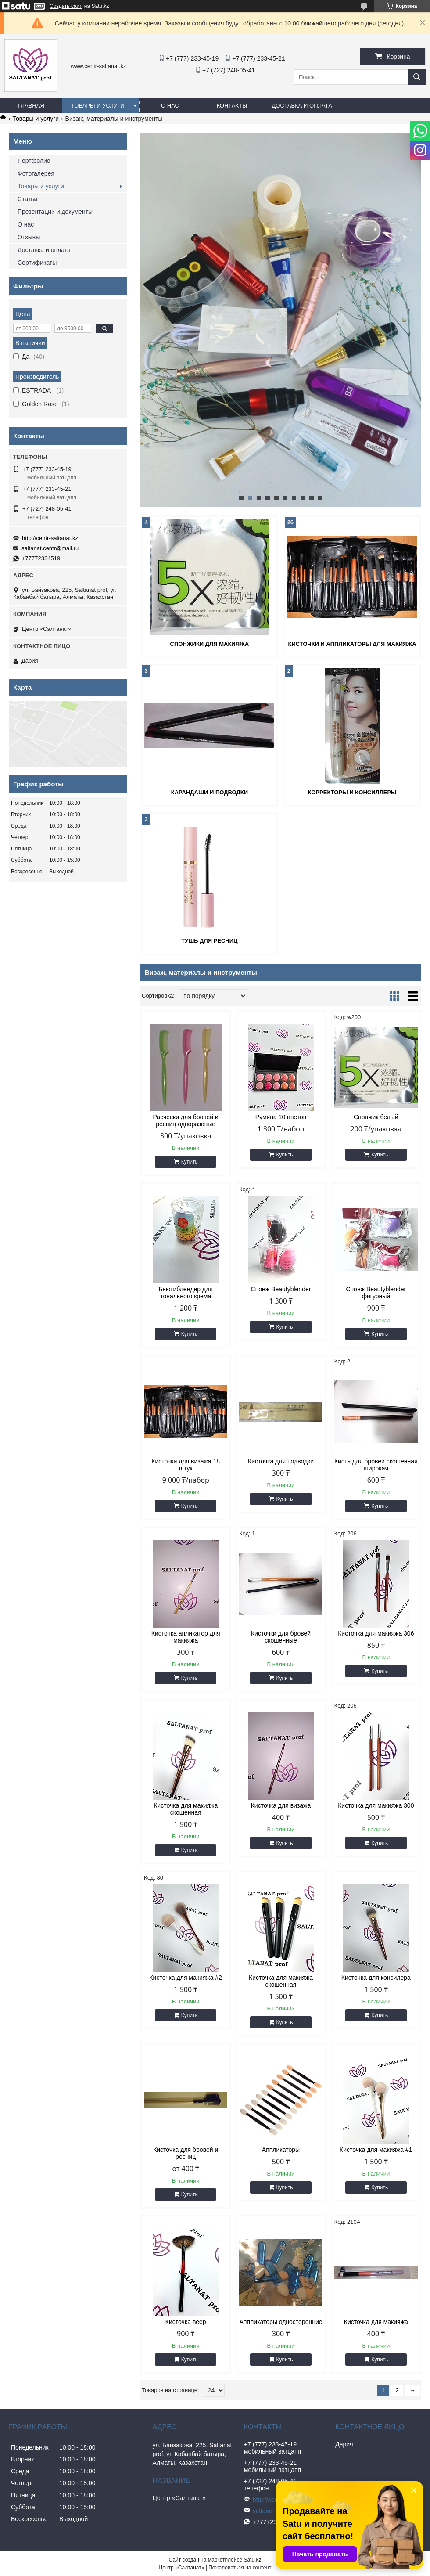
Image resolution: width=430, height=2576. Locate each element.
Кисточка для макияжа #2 (185, 1977)
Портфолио (34, 160)
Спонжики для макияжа (209, 644)
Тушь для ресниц (209, 940)
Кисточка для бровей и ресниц (185, 2153)
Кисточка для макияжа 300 (376, 1805)
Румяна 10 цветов (280, 1116)
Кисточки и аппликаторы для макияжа (352, 644)
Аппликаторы (281, 2149)
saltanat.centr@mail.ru (50, 548)
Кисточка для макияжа (376, 2321)
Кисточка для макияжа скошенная (186, 1809)
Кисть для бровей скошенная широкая (376, 1465)
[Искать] (417, 77)
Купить (189, 1162)
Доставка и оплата (302, 105)
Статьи (27, 198)
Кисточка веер (185, 2321)
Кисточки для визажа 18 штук (185, 1465)
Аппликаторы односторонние (280, 2321)
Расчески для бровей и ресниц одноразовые (185, 1120)
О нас (170, 105)
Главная (31, 105)
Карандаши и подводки (209, 792)
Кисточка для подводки (281, 1461)
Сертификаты (37, 262)
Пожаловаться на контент (239, 2568)
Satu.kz (252, 2560)
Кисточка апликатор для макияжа (185, 1637)
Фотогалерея (36, 173)
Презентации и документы (55, 211)
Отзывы (29, 237)
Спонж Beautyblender (281, 1289)
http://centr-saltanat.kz (50, 538)
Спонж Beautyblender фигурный (376, 1293)
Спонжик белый (376, 1116)
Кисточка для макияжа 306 (376, 1633)
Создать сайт (66, 6)
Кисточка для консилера (376, 1977)
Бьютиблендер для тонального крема (185, 1293)
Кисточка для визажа (281, 1805)
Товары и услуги (98, 105)
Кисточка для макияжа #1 (376, 2149)
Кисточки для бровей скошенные (281, 1637)
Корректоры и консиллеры (352, 792)
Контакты (231, 105)
